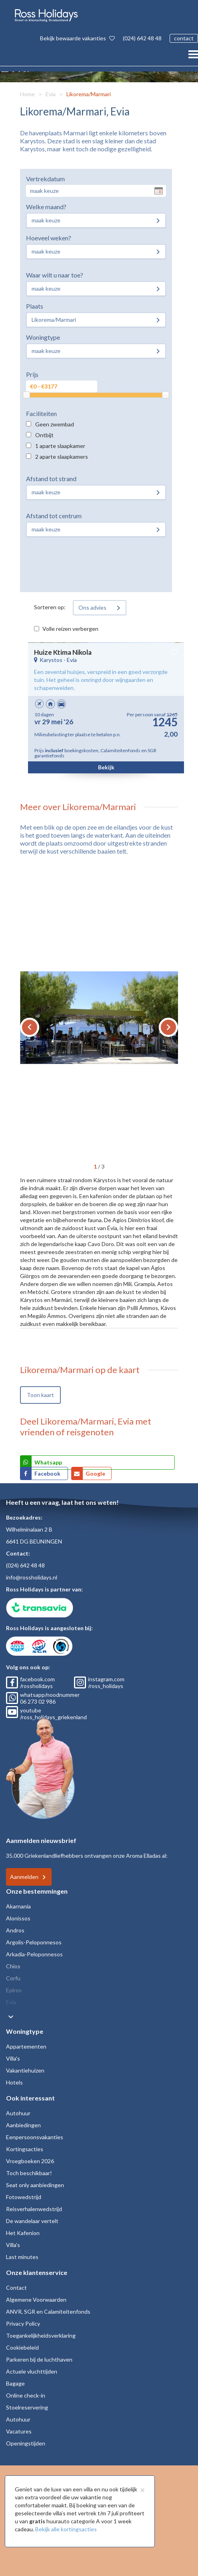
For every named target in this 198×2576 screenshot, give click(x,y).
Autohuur (18, 2113)
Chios (13, 1966)
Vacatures (19, 2431)
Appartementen (26, 2046)
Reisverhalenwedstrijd (34, 2208)
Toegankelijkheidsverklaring (41, 2335)
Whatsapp (48, 1462)
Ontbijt (44, 435)
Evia (51, 94)
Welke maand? (46, 206)
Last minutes (22, 2256)
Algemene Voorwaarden (36, 2299)
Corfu (13, 1978)
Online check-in (25, 2395)
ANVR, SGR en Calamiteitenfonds (48, 2311)
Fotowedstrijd (23, 2197)
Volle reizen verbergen (70, 628)
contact (184, 38)
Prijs (32, 374)
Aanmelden (24, 1876)
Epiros (14, 1990)
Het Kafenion (23, 2232)
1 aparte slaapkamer (60, 445)
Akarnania (18, 1906)
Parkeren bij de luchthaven (39, 2359)
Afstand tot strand (51, 478)
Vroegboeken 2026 (30, 2161)
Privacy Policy (23, 2323)
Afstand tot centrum (54, 515)
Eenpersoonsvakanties (34, 2137)
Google (95, 1473)
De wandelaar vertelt (32, 2220)
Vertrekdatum (45, 178)
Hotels (14, 2082)
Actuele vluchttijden (31, 2371)
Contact (16, 2287)
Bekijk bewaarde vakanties (77, 38)
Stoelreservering (27, 2407)
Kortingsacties (24, 2149)
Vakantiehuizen (25, 2070)
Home (27, 94)
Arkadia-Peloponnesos (34, 1954)
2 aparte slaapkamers (61, 456)
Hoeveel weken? (48, 238)
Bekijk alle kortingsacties (66, 2529)
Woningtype (43, 337)
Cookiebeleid (22, 2347)
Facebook (48, 1473)
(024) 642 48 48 (142, 38)
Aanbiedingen (23, 2125)
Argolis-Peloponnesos (34, 1942)
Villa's (13, 2058)
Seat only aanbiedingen (35, 2185)
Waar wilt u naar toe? (54, 275)
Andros (15, 1930)
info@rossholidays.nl (31, 1577)
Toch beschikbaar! (29, 2173)
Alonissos (18, 1918)
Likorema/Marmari (88, 94)
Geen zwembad (54, 424)
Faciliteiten (41, 413)
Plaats (34, 306)
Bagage (15, 2383)
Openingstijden (25, 2443)
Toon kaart (40, 1394)
